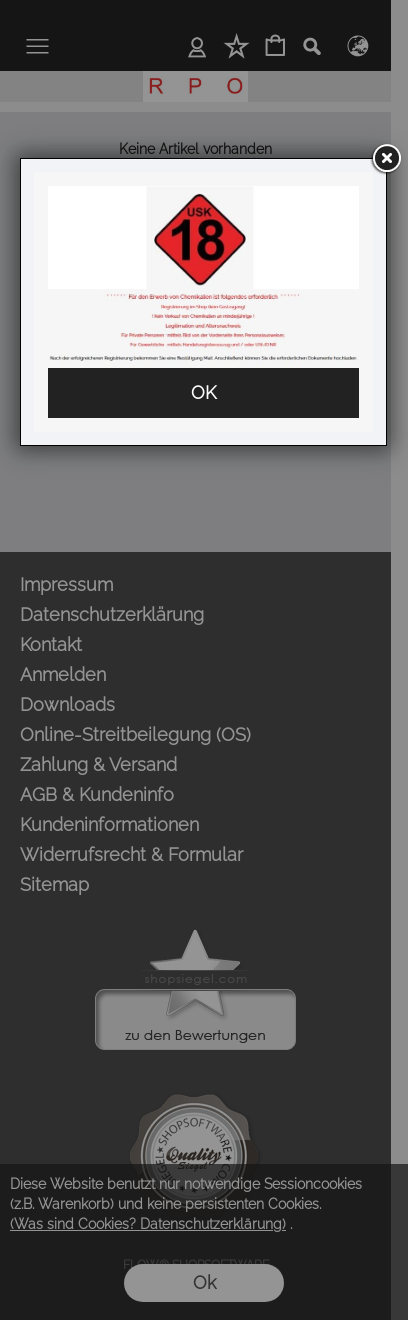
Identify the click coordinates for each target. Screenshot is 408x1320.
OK (203, 392)
